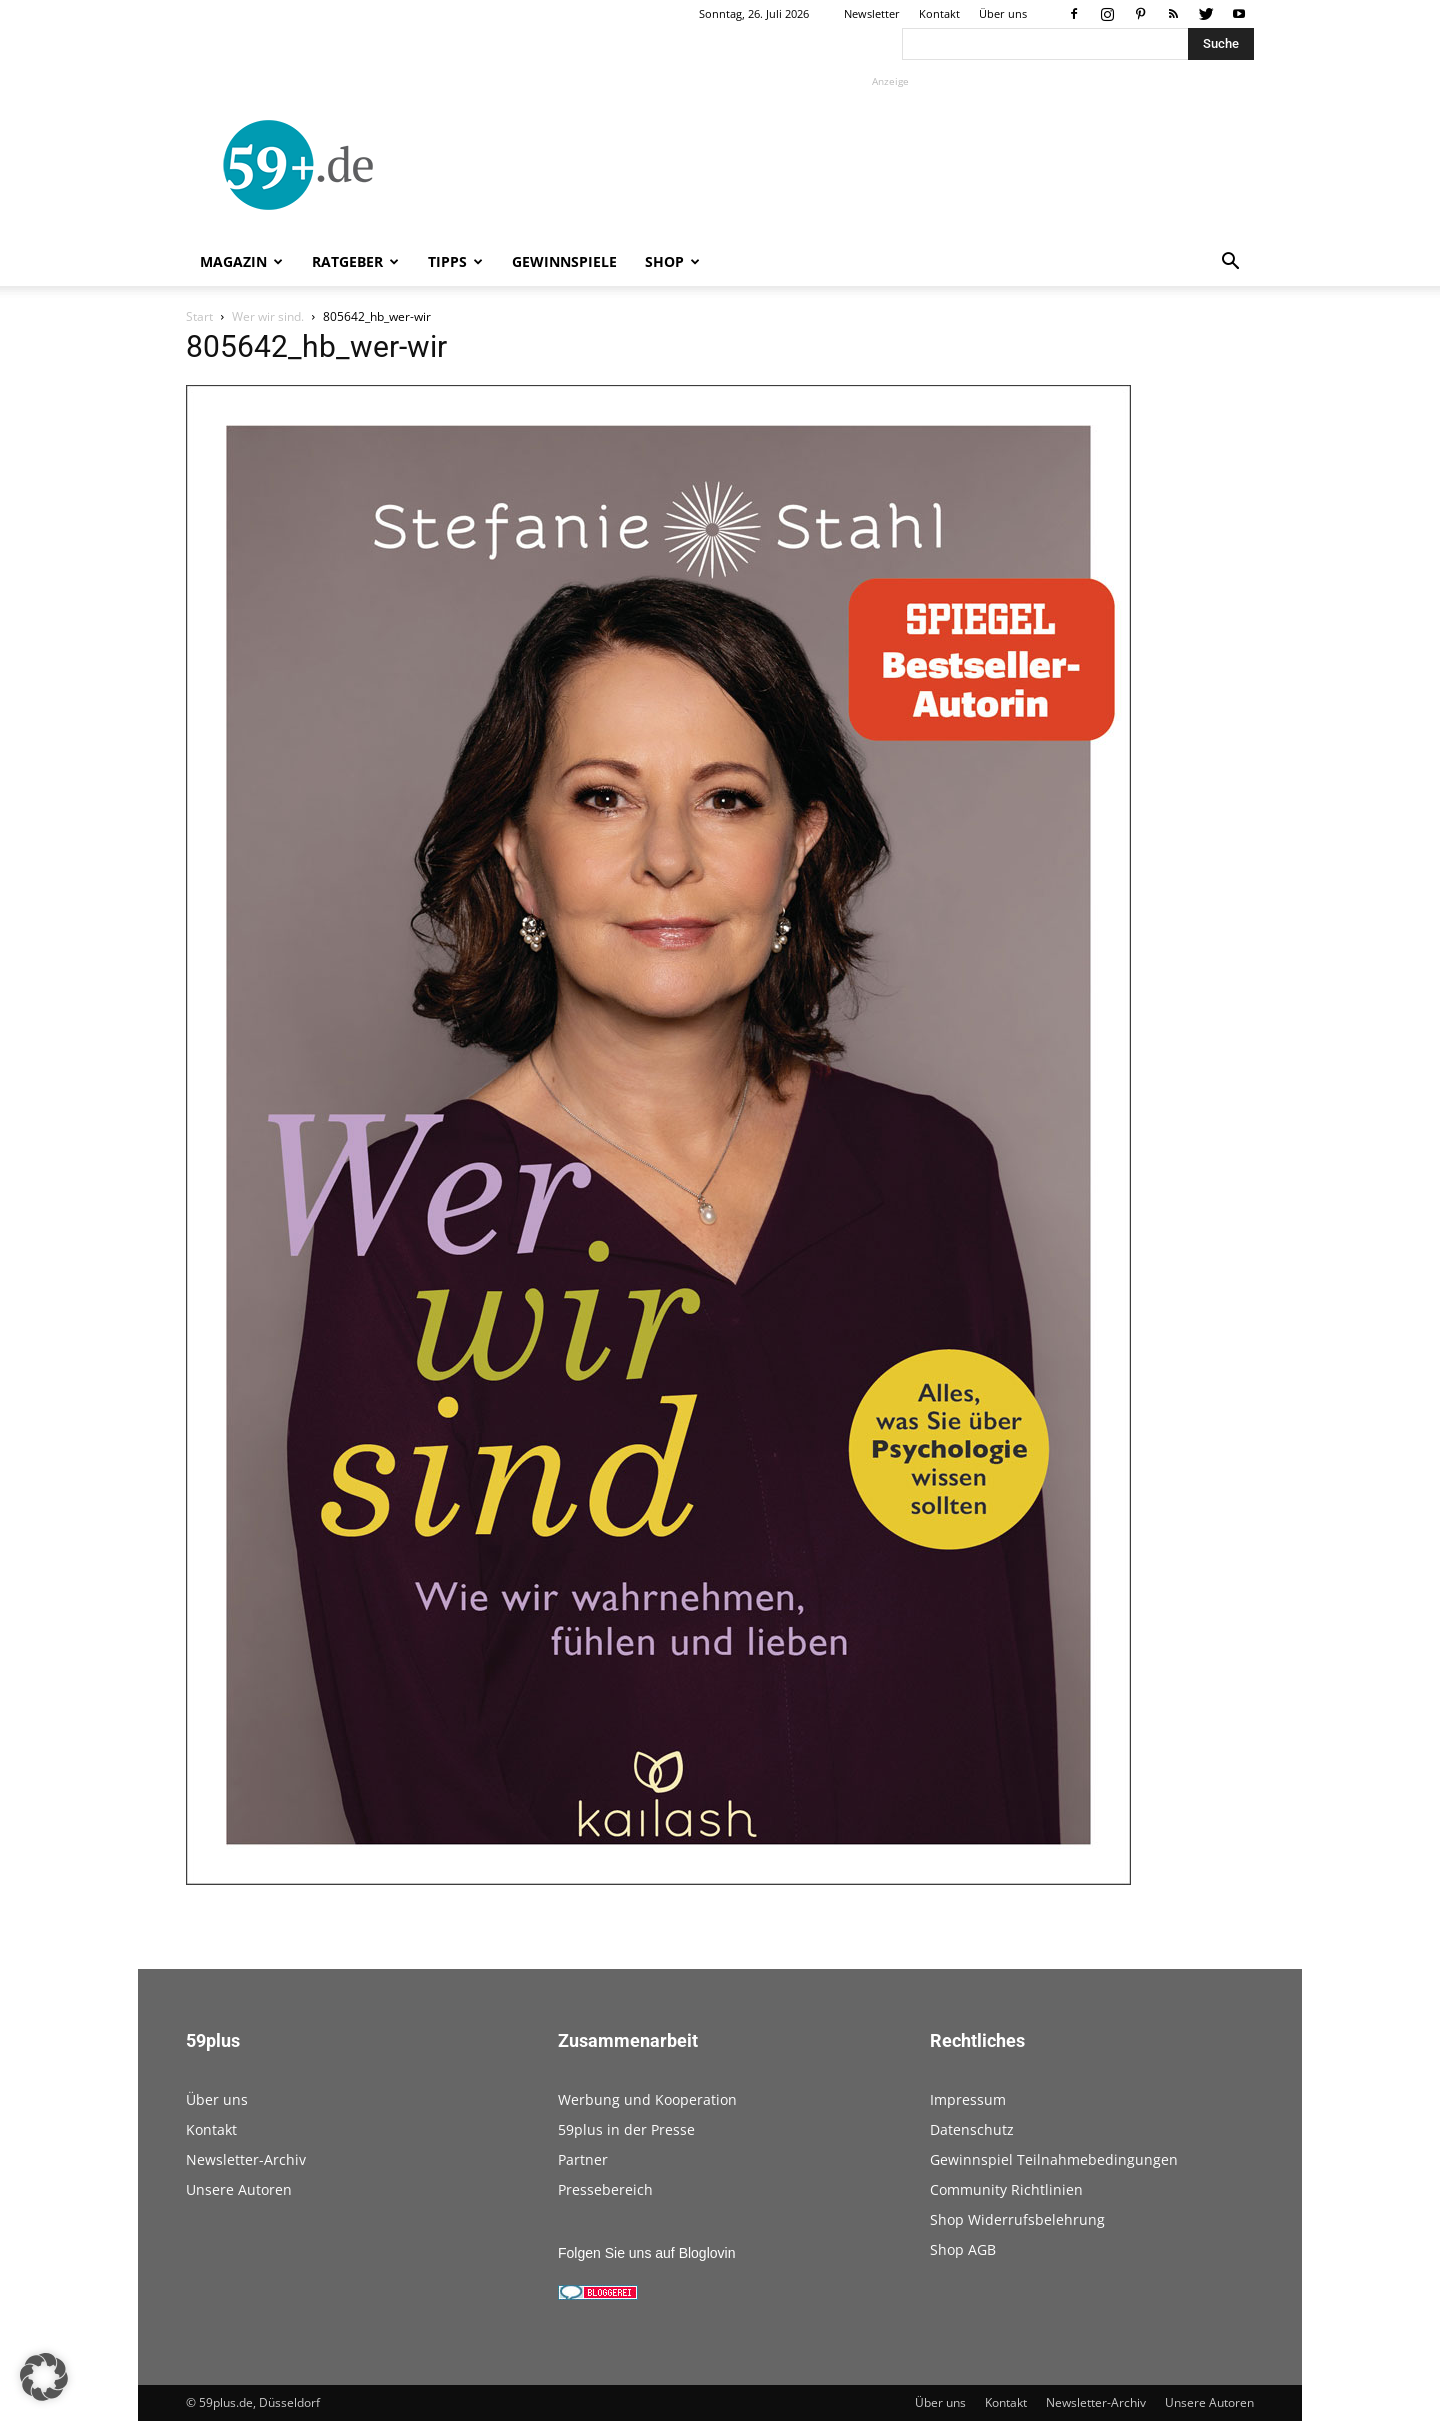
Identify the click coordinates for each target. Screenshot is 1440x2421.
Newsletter (872, 13)
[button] (1230, 263)
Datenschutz (972, 2129)
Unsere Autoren (239, 2189)
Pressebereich (605, 2189)
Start (199, 316)
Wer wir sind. (268, 316)
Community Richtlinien (1006, 2189)
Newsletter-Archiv (246, 2159)
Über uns (1003, 13)
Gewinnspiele (564, 261)
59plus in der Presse (626, 2129)
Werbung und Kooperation (647, 2099)
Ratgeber (355, 261)
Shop (672, 261)
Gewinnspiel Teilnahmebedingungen (1054, 2159)
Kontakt (939, 13)
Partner (583, 2159)
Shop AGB (963, 2249)
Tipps (455, 261)
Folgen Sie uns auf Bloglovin (646, 2253)
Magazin (241, 261)
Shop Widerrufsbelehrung (1017, 2219)
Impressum (968, 2099)
